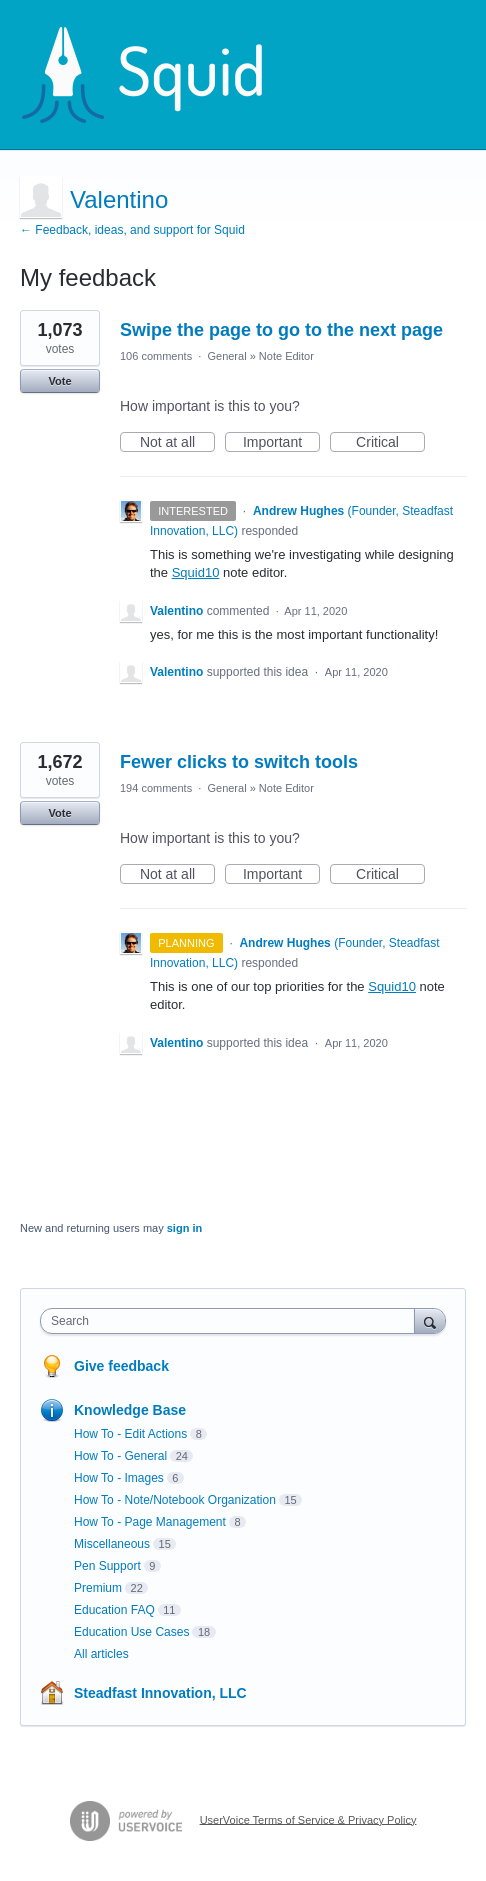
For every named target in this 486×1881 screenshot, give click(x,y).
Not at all (177, 443)
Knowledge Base (130, 1410)
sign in (184, 1228)
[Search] (430, 1320)
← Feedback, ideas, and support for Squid (132, 230)
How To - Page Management (150, 1522)
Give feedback (121, 1366)
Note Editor (286, 356)
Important (281, 443)
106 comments (156, 356)
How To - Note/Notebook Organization (175, 1500)
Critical (390, 443)
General (226, 356)
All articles (101, 1654)
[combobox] (232, 1321)
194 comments (156, 788)
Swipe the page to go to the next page (281, 330)
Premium (98, 1588)
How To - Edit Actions (130, 1434)
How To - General (120, 1456)
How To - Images (119, 1478)
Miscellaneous (112, 1544)
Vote (59, 381)
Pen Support (107, 1566)
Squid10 (196, 572)
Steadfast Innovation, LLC (160, 1693)
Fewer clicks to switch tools (239, 762)
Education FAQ (114, 1610)
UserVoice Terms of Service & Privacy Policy (308, 1819)
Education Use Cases (131, 1632)
